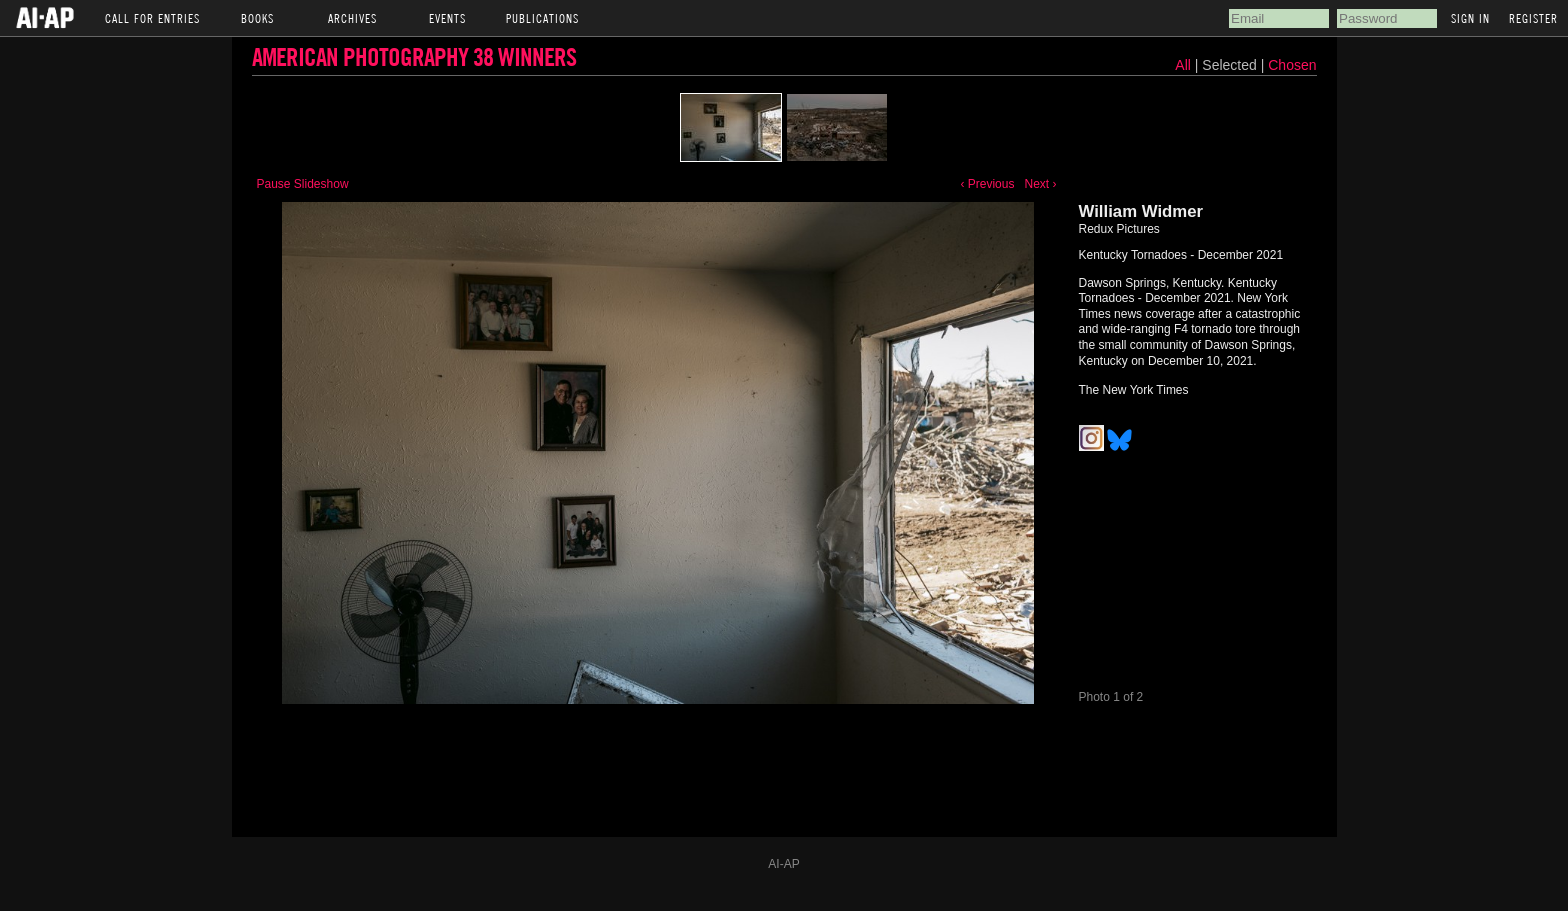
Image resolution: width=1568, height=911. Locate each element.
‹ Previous (987, 184)
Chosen (1292, 65)
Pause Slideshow (303, 184)
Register (1533, 18)
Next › (1040, 184)
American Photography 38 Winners (414, 56)
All (1183, 65)
